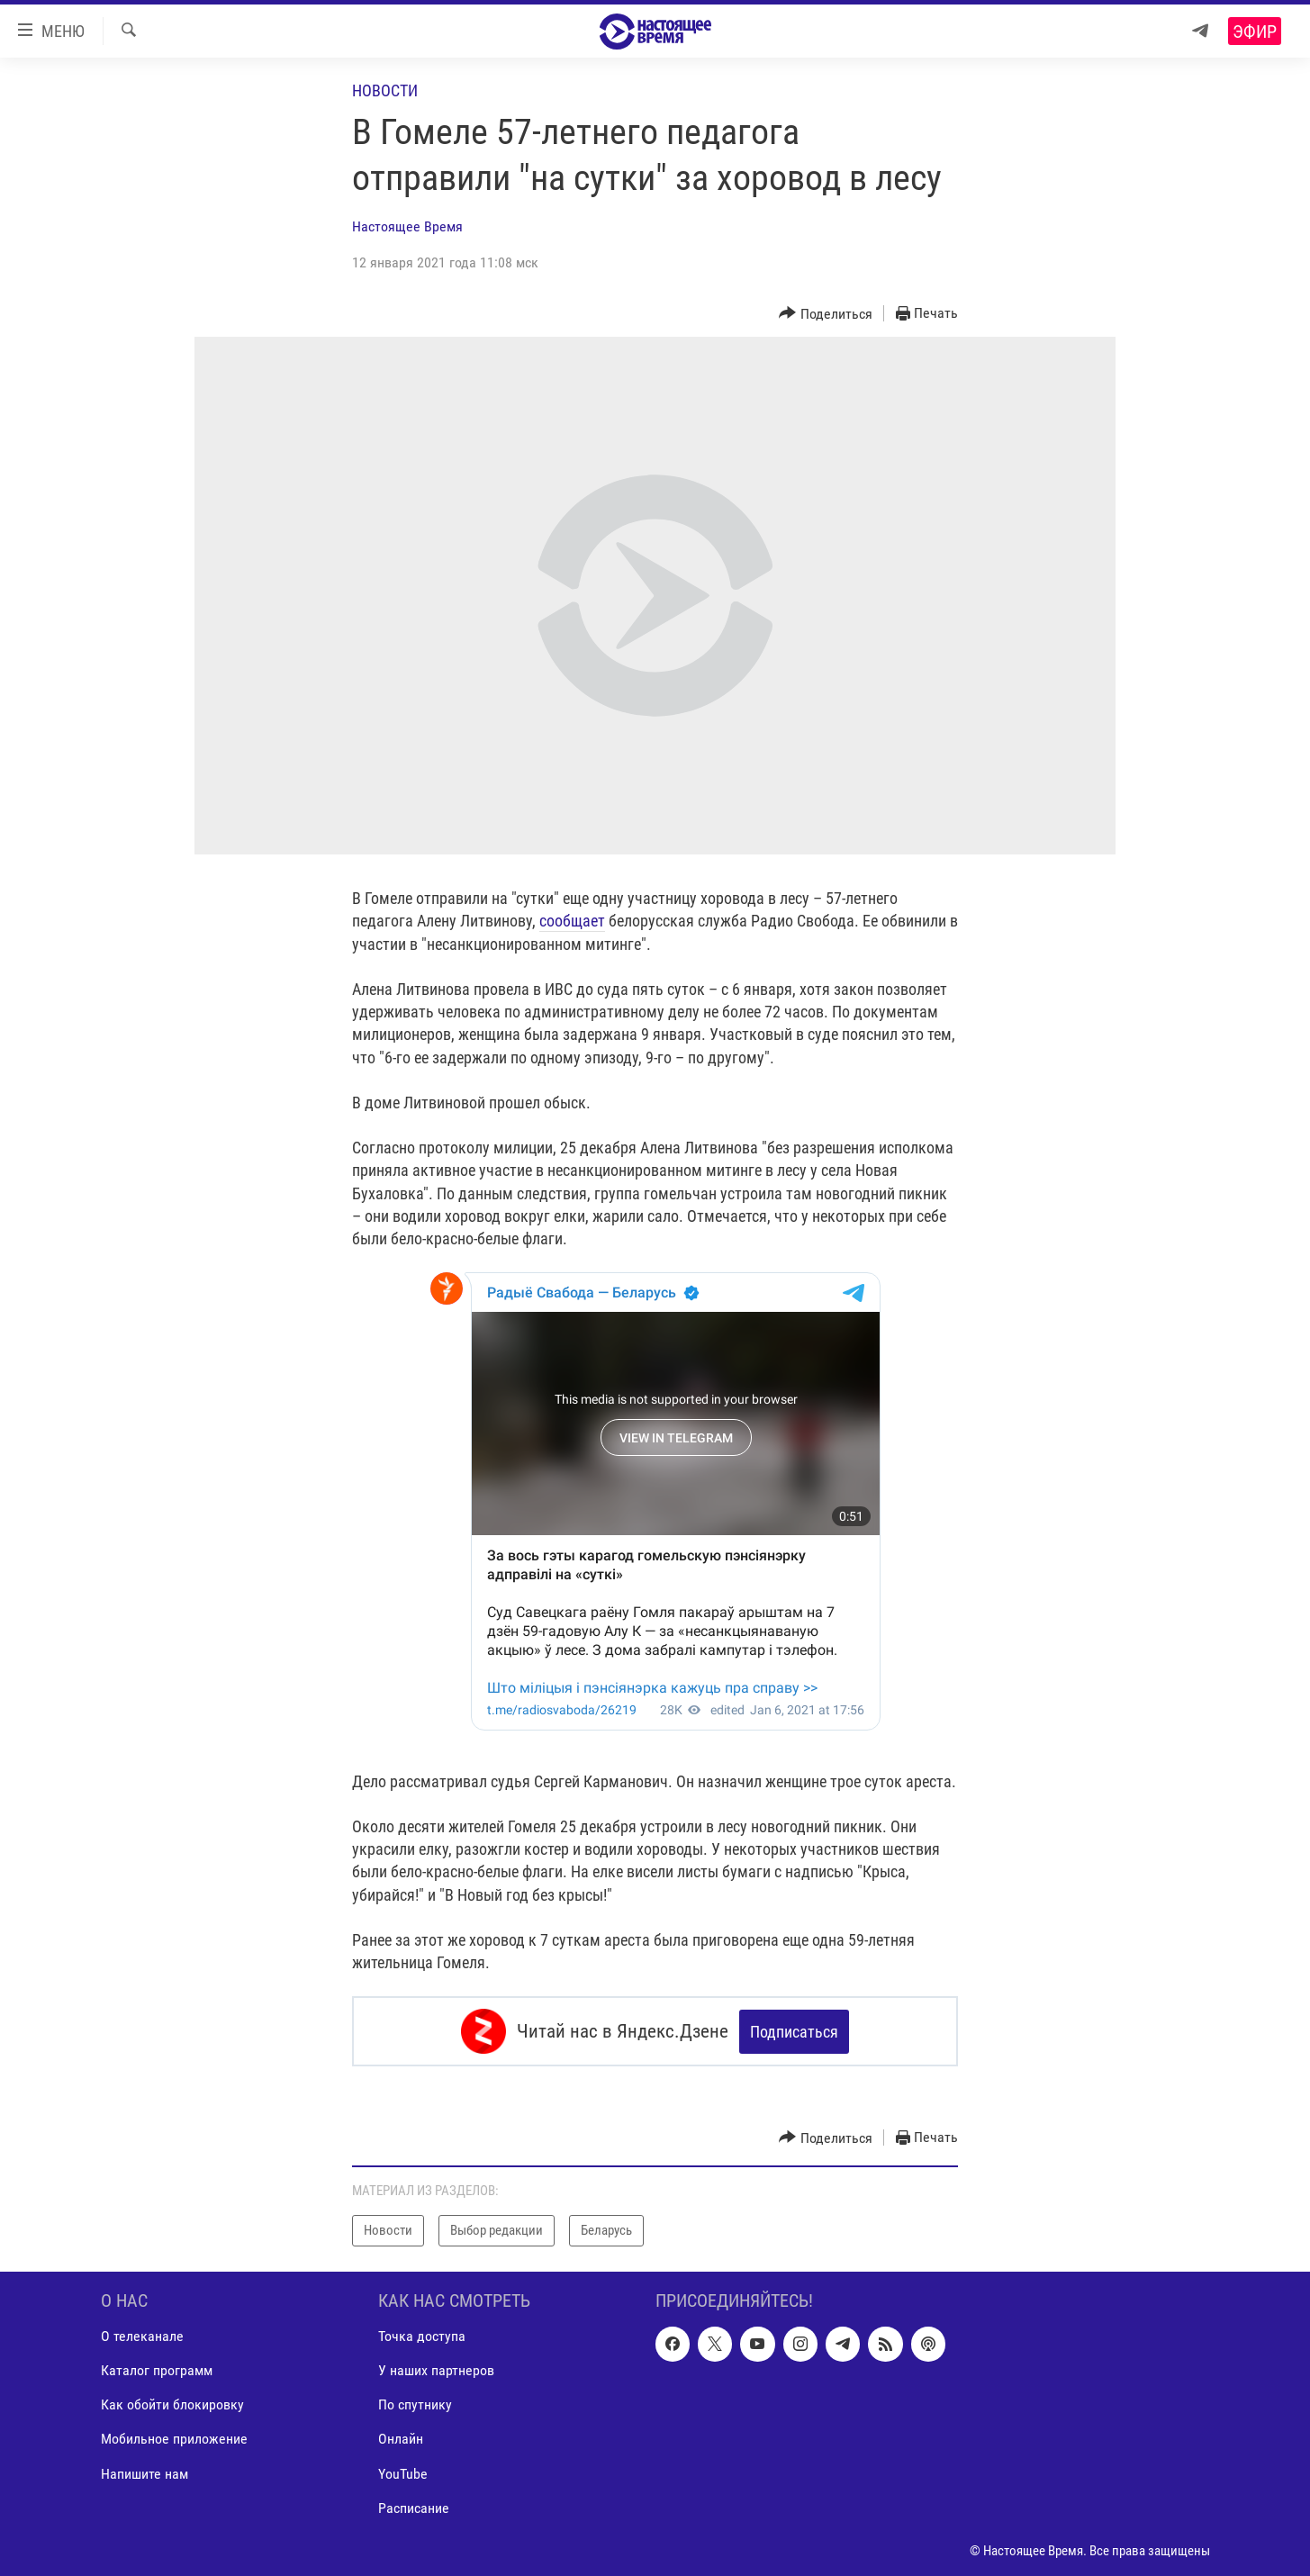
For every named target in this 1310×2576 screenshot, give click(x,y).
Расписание (413, 2507)
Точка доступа (421, 2336)
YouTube (403, 2472)
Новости (385, 90)
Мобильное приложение (174, 2438)
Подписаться (794, 2031)
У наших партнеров (436, 2370)
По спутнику (415, 2404)
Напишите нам (144, 2472)
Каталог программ (156, 2370)
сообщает (572, 920)
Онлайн (400, 2438)
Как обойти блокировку (172, 2404)
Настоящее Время (407, 226)
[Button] (825, 314)
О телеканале (142, 2336)
